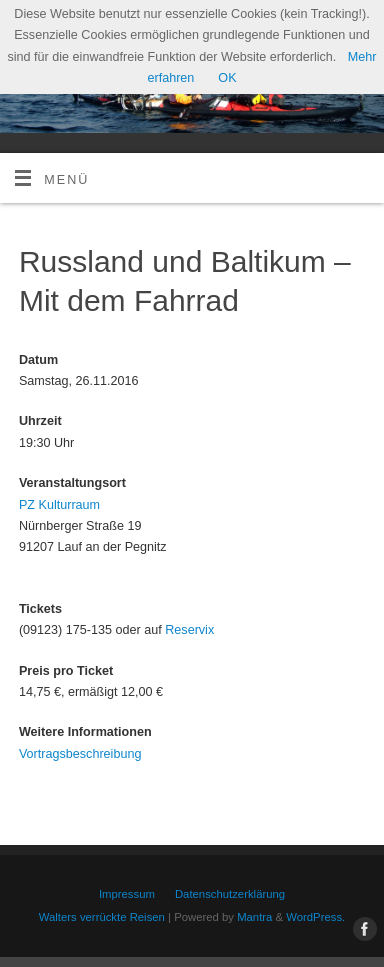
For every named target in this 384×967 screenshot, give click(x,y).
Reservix (189, 630)
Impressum (127, 894)
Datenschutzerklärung (230, 894)
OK (227, 78)
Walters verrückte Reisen (102, 917)
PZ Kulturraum (59, 505)
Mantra (254, 917)
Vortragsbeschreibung (80, 754)
